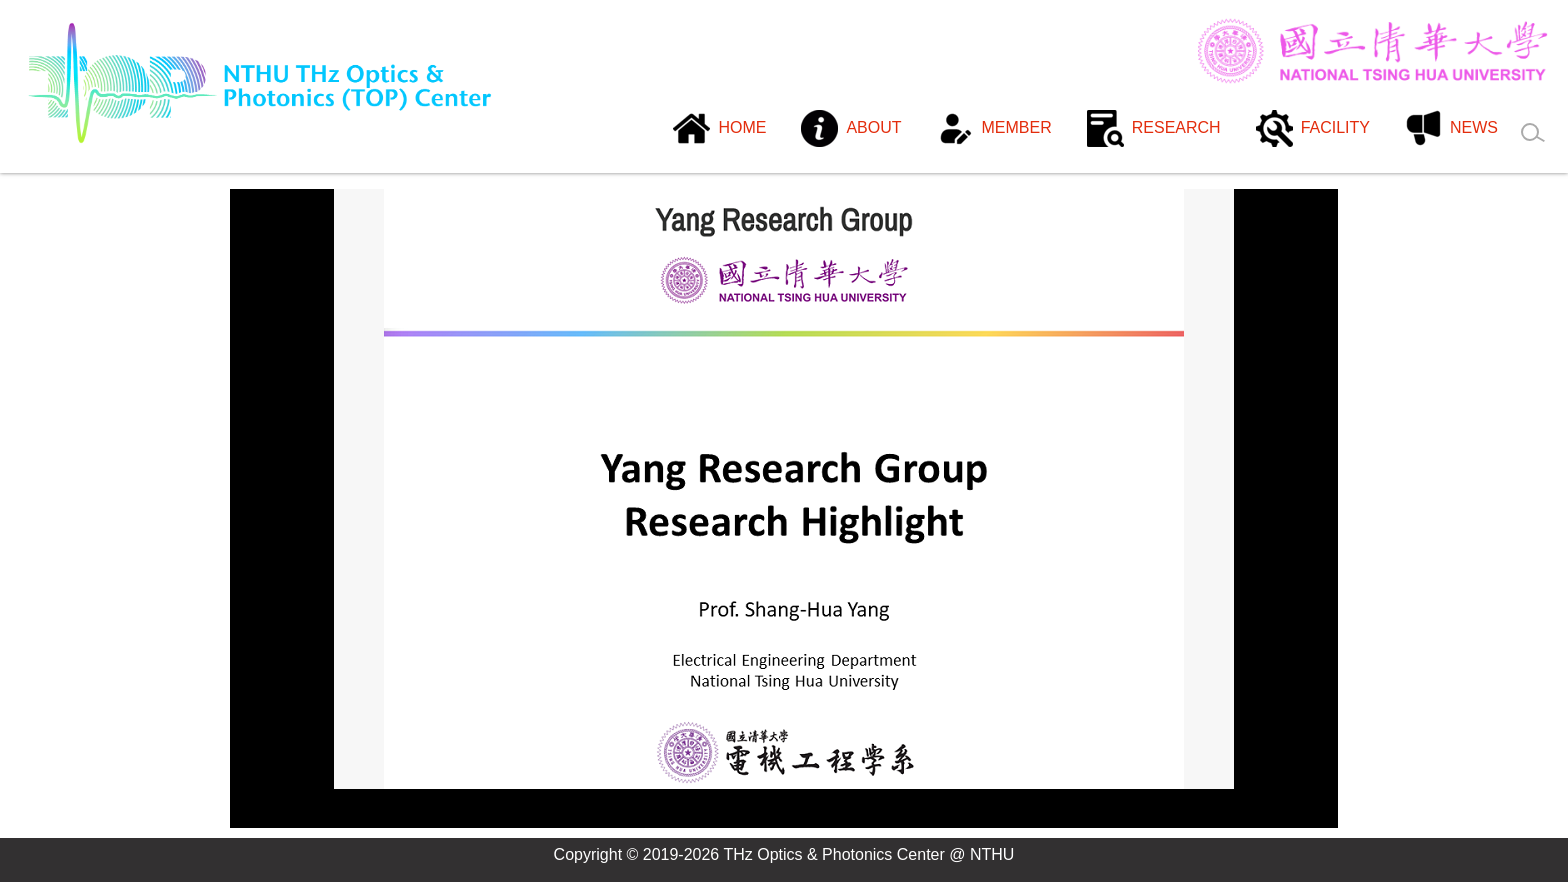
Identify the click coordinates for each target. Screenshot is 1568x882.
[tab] (720, 818)
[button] (851, 129)
